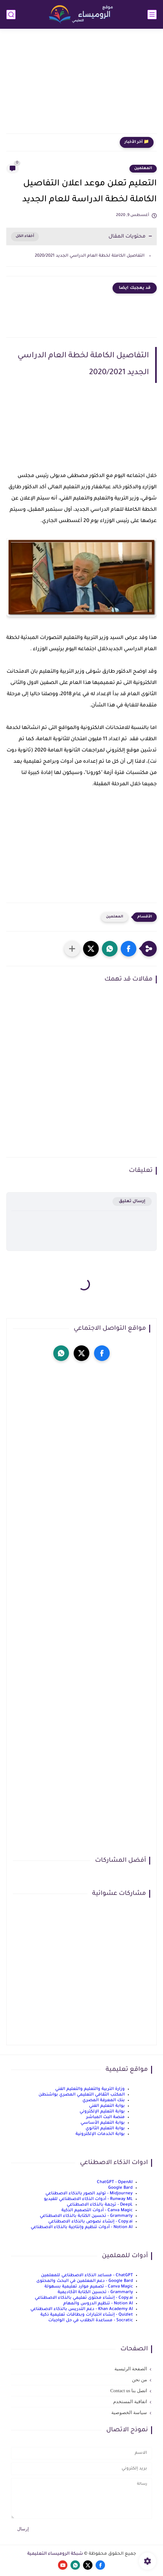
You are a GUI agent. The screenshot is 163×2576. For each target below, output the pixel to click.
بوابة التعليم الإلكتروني (102, 2111)
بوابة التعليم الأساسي (103, 2123)
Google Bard (120, 2188)
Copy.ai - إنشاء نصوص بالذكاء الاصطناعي (90, 2221)
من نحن (139, 2379)
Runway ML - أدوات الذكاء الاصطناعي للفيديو (88, 2199)
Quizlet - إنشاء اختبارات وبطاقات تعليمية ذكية (86, 2314)
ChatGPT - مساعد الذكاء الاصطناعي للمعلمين (87, 2275)
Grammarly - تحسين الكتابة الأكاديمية (95, 2292)
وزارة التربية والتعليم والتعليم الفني (90, 2089)
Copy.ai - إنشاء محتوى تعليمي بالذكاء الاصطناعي (84, 2298)
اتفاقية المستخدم (130, 2401)
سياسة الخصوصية (129, 2412)
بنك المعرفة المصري (103, 2100)
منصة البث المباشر (105, 2117)
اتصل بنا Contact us (128, 2390)
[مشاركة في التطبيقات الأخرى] (72, 949)
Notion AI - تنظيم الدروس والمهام (98, 2303)
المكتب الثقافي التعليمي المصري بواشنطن (82, 2094)
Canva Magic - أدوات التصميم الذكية (97, 2210)
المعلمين (143, 168)
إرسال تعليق (132, 1201)
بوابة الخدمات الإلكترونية (100, 2134)
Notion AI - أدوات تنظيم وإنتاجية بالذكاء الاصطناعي (82, 2227)
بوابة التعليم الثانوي (105, 2128)
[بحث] (11, 14)
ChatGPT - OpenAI (115, 2182)
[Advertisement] (81, 85)
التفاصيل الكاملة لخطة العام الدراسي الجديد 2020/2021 (89, 256)
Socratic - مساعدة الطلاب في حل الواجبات (90, 2320)
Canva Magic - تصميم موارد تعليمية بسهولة (89, 2286)
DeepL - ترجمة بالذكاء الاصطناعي (100, 2204)
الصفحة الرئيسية (130, 2368)
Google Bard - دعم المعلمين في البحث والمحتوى (84, 2281)
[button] (128, 949)
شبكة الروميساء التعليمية (55, 2554)
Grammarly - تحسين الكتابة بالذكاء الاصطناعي (86, 2216)
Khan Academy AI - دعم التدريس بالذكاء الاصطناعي (81, 2309)
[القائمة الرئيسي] (152, 14)
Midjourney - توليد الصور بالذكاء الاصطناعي (89, 2193)
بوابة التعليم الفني (107, 2106)
